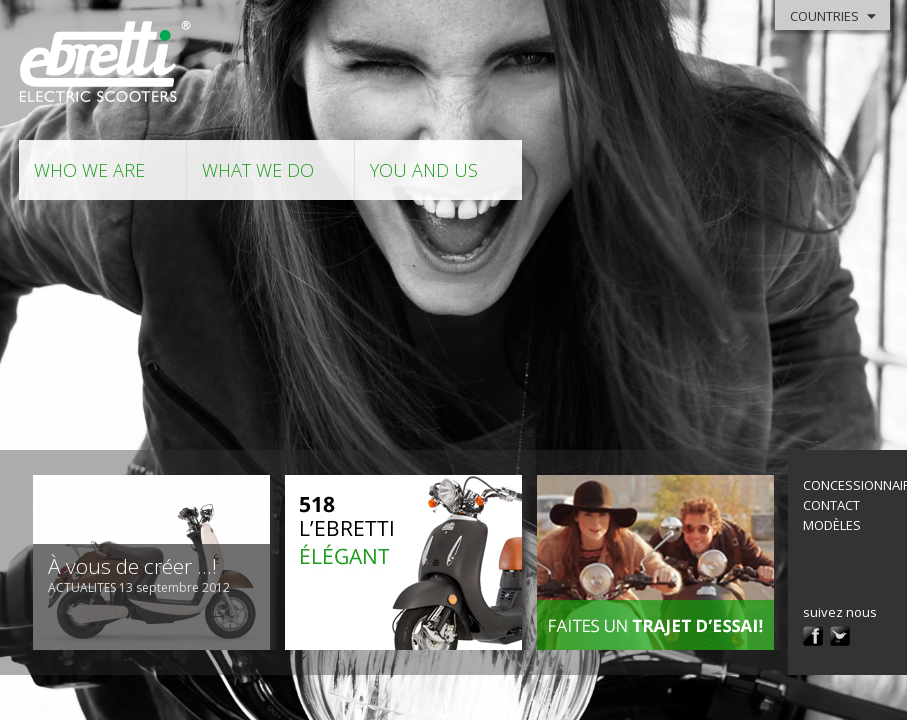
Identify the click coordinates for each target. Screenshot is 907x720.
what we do (258, 170)
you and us (424, 170)
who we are (89, 170)
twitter (840, 636)
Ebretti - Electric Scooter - (106, 62)
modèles (832, 525)
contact (831, 505)
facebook (813, 636)
